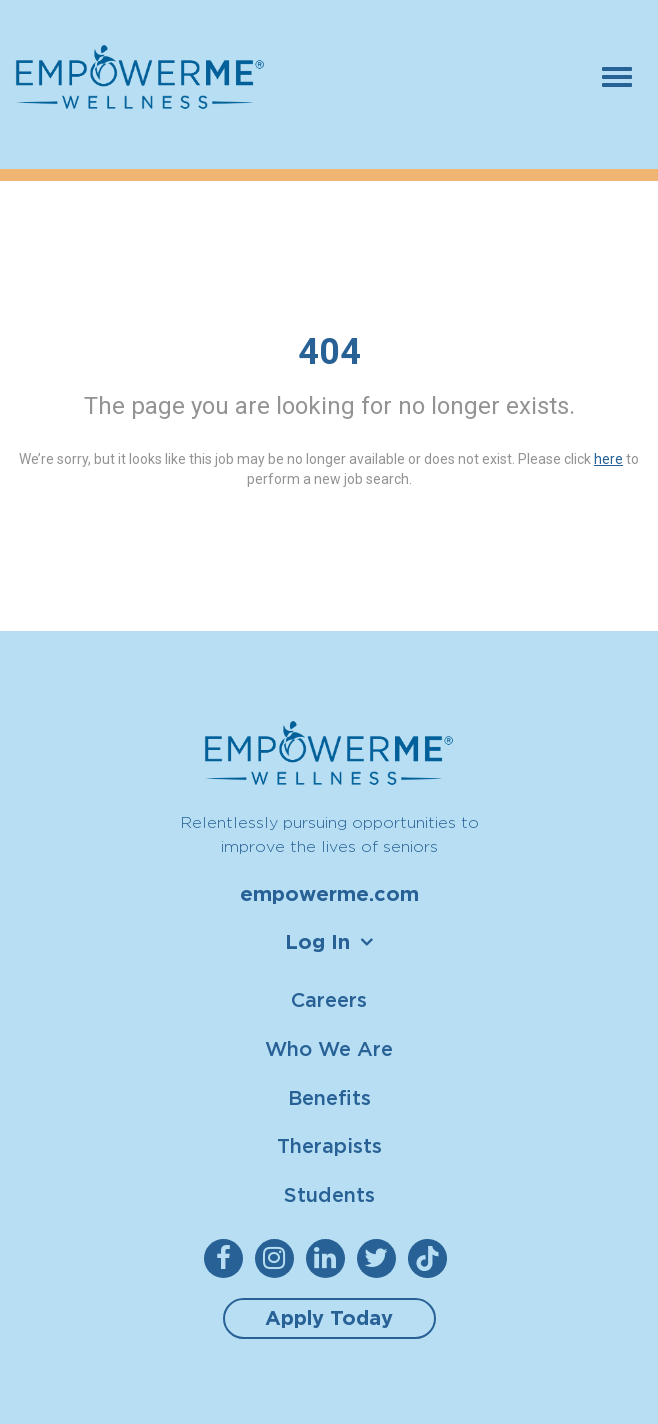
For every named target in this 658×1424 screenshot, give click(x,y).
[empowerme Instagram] (278, 1258)
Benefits (329, 1097)
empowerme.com (329, 894)
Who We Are (329, 1048)
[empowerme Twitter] (380, 1258)
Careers (329, 999)
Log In (317, 942)
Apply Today (329, 1318)
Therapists (329, 1145)
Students (329, 1194)
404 (329, 352)
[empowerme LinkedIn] (329, 1258)
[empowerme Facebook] (227, 1258)
